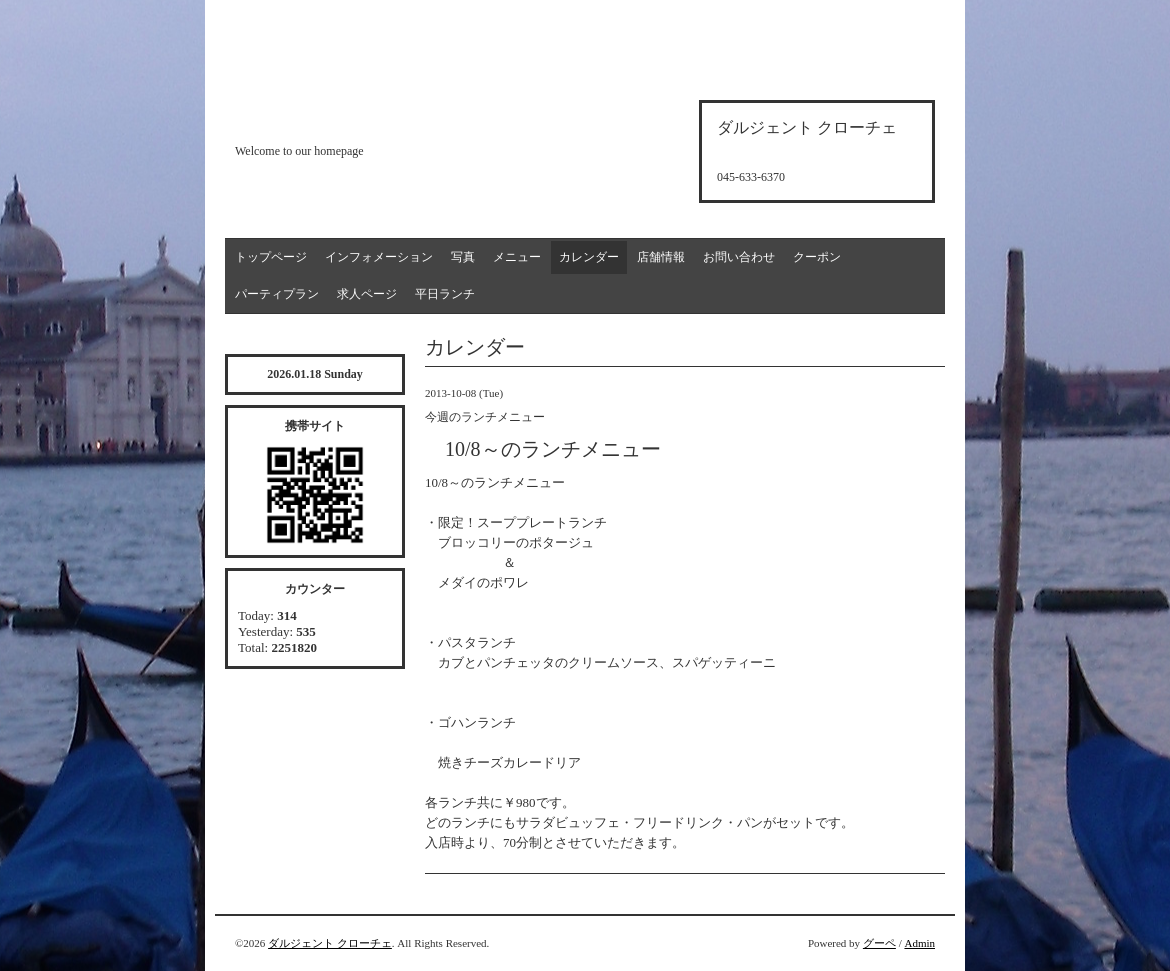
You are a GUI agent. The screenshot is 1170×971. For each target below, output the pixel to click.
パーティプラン (277, 294)
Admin (919, 943)
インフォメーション (379, 257)
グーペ (879, 943)
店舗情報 (661, 257)
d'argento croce (334, 116)
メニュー (517, 257)
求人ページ (367, 294)
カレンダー (589, 257)
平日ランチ (445, 294)
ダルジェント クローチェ (330, 943)
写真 (463, 257)
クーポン (817, 257)
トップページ (271, 257)
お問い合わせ (739, 257)
